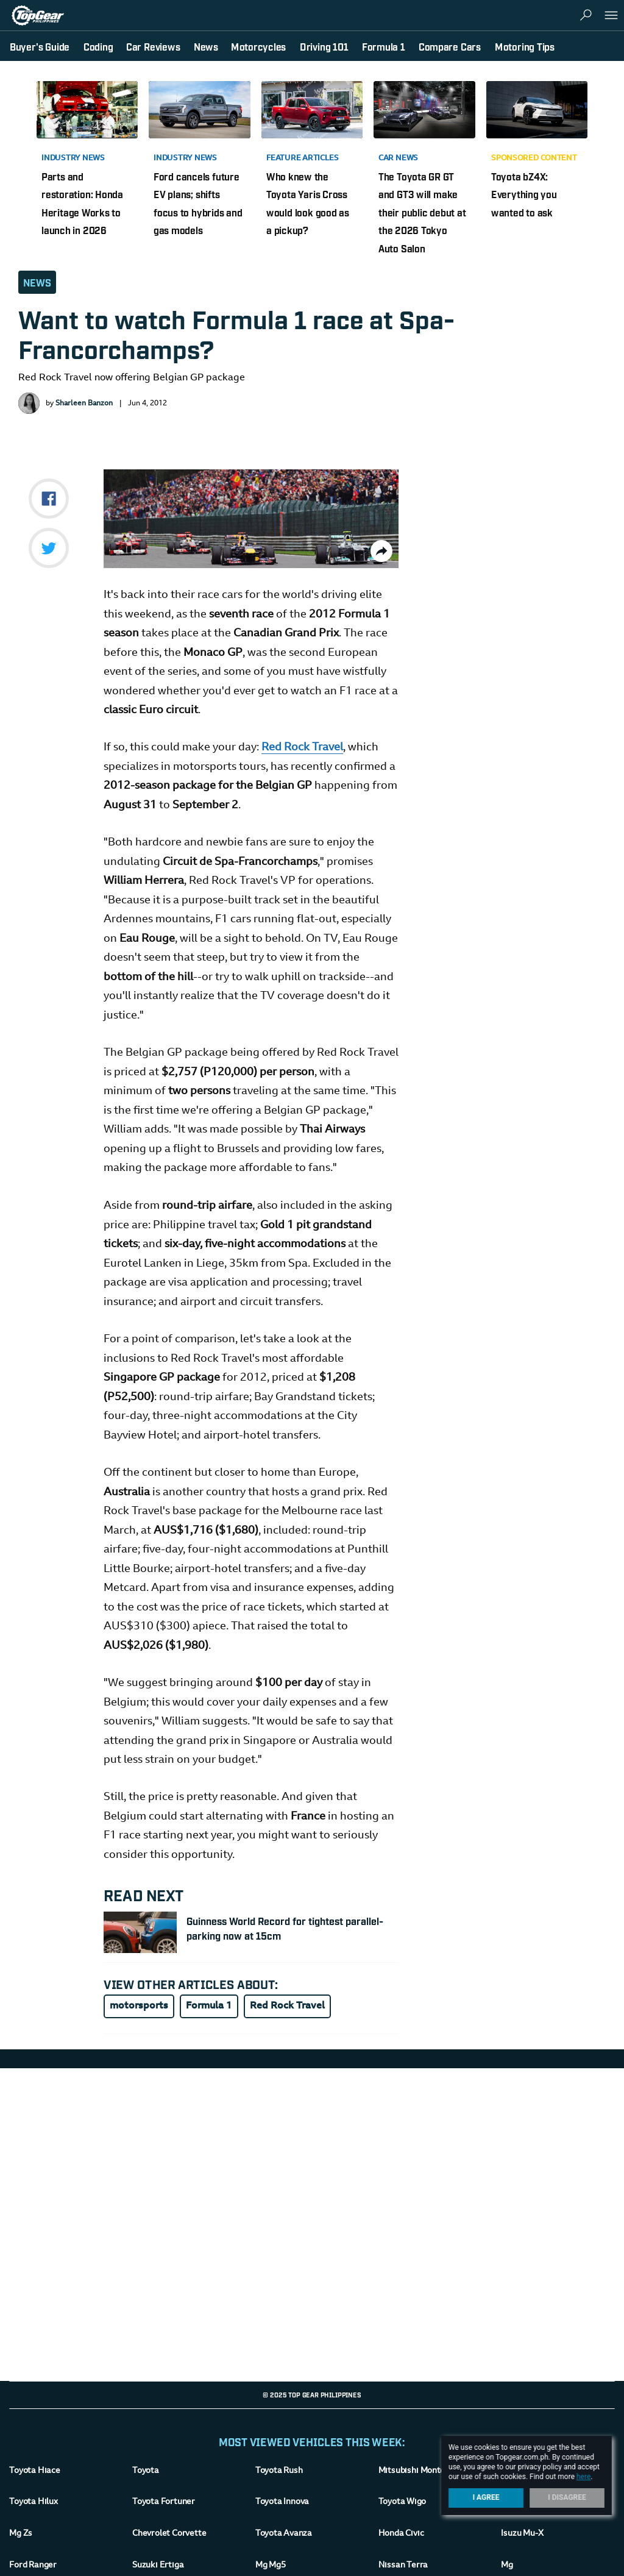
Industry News (73, 158)
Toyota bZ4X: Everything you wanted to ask (524, 194)
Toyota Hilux (33, 2502)
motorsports (139, 2006)
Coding (98, 46)
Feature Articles (302, 158)
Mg (506, 2565)
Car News (398, 158)
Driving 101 (324, 46)
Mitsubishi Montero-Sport (428, 2471)
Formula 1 (209, 2006)
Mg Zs (20, 2534)
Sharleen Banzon (84, 403)
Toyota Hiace (34, 2471)
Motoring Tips (525, 46)
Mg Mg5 (270, 2565)
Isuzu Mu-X (522, 2534)
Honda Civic (401, 2534)
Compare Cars (450, 46)
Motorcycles (258, 46)
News (37, 282)
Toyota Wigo (402, 2502)
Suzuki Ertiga (157, 2565)
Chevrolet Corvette (169, 2534)
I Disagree (567, 2497)
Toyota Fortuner (163, 2502)
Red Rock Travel (302, 747)
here (583, 2476)
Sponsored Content (534, 158)
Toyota (145, 2471)
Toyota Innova (282, 2502)
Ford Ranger (33, 2565)
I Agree (486, 2497)
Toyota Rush (279, 2471)
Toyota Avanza (283, 2534)
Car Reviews (153, 46)
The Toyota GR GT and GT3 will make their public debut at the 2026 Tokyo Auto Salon (422, 212)
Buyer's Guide (39, 46)
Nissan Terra (403, 2565)
